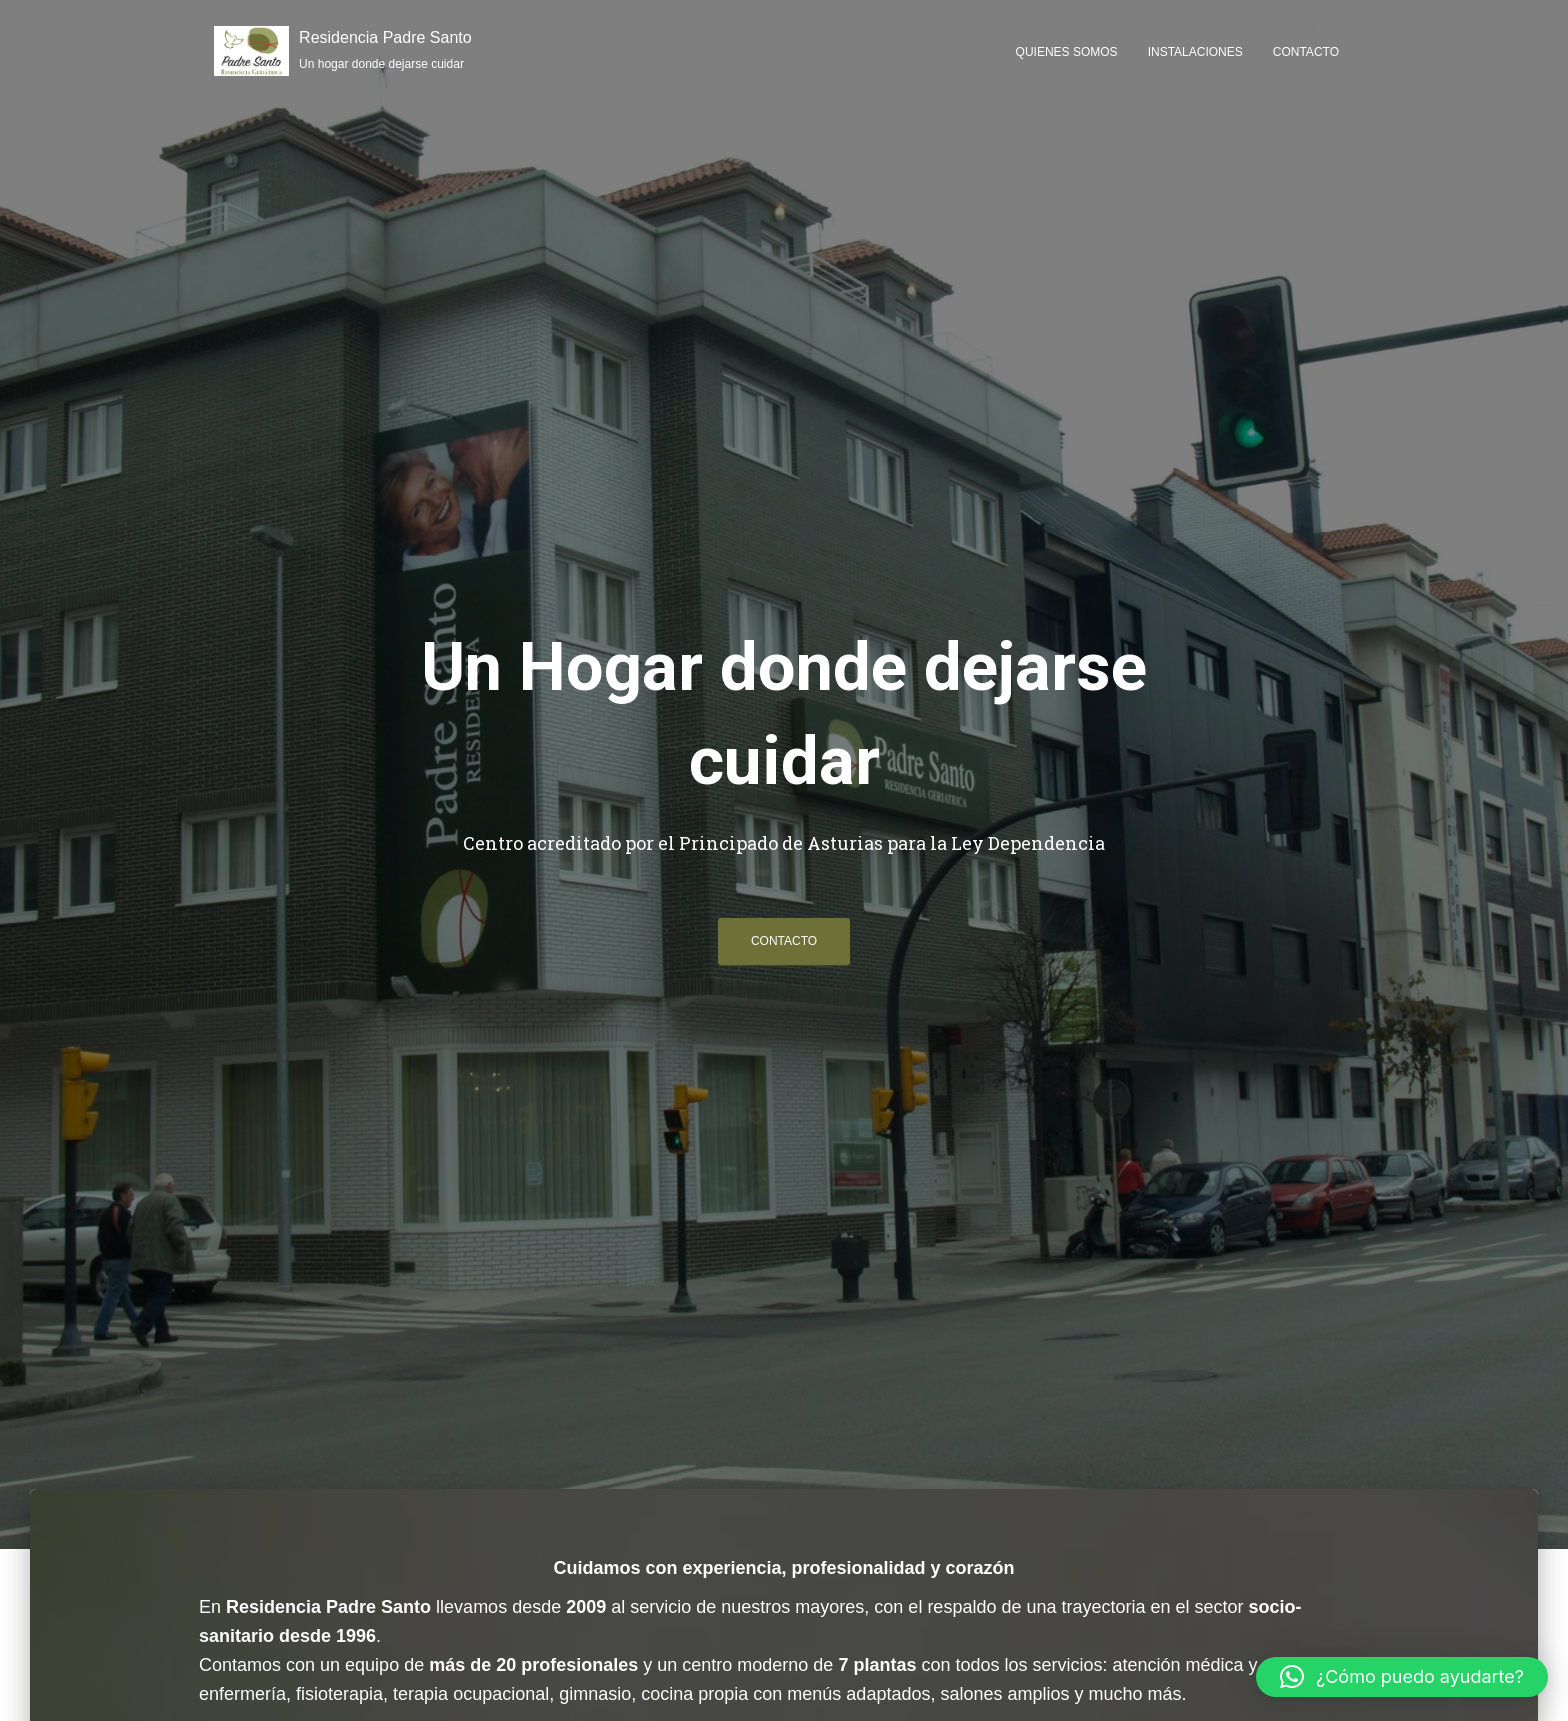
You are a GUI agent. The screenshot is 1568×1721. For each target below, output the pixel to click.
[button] (1402, 1677)
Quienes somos (1067, 52)
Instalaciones (1195, 52)
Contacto (1306, 52)
